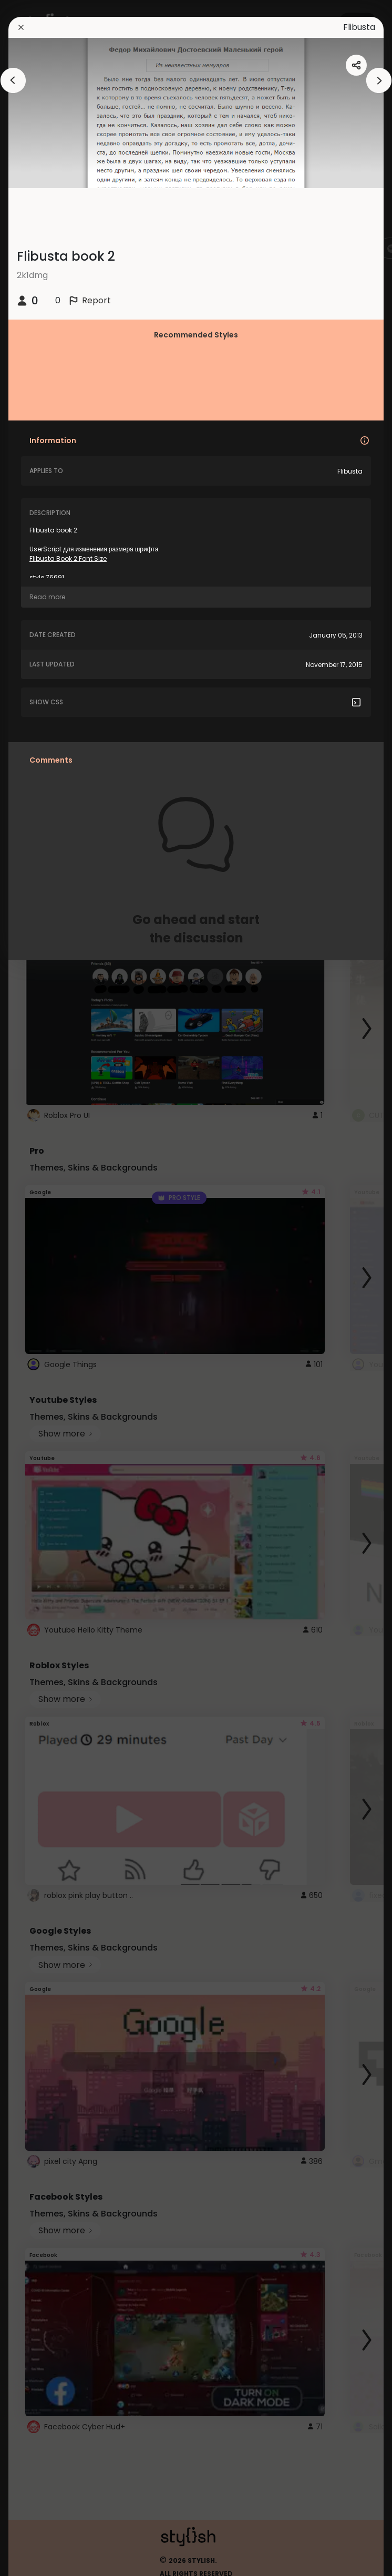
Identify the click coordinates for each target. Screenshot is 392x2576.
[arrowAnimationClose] (13, 80)
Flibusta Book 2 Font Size (68, 558)
